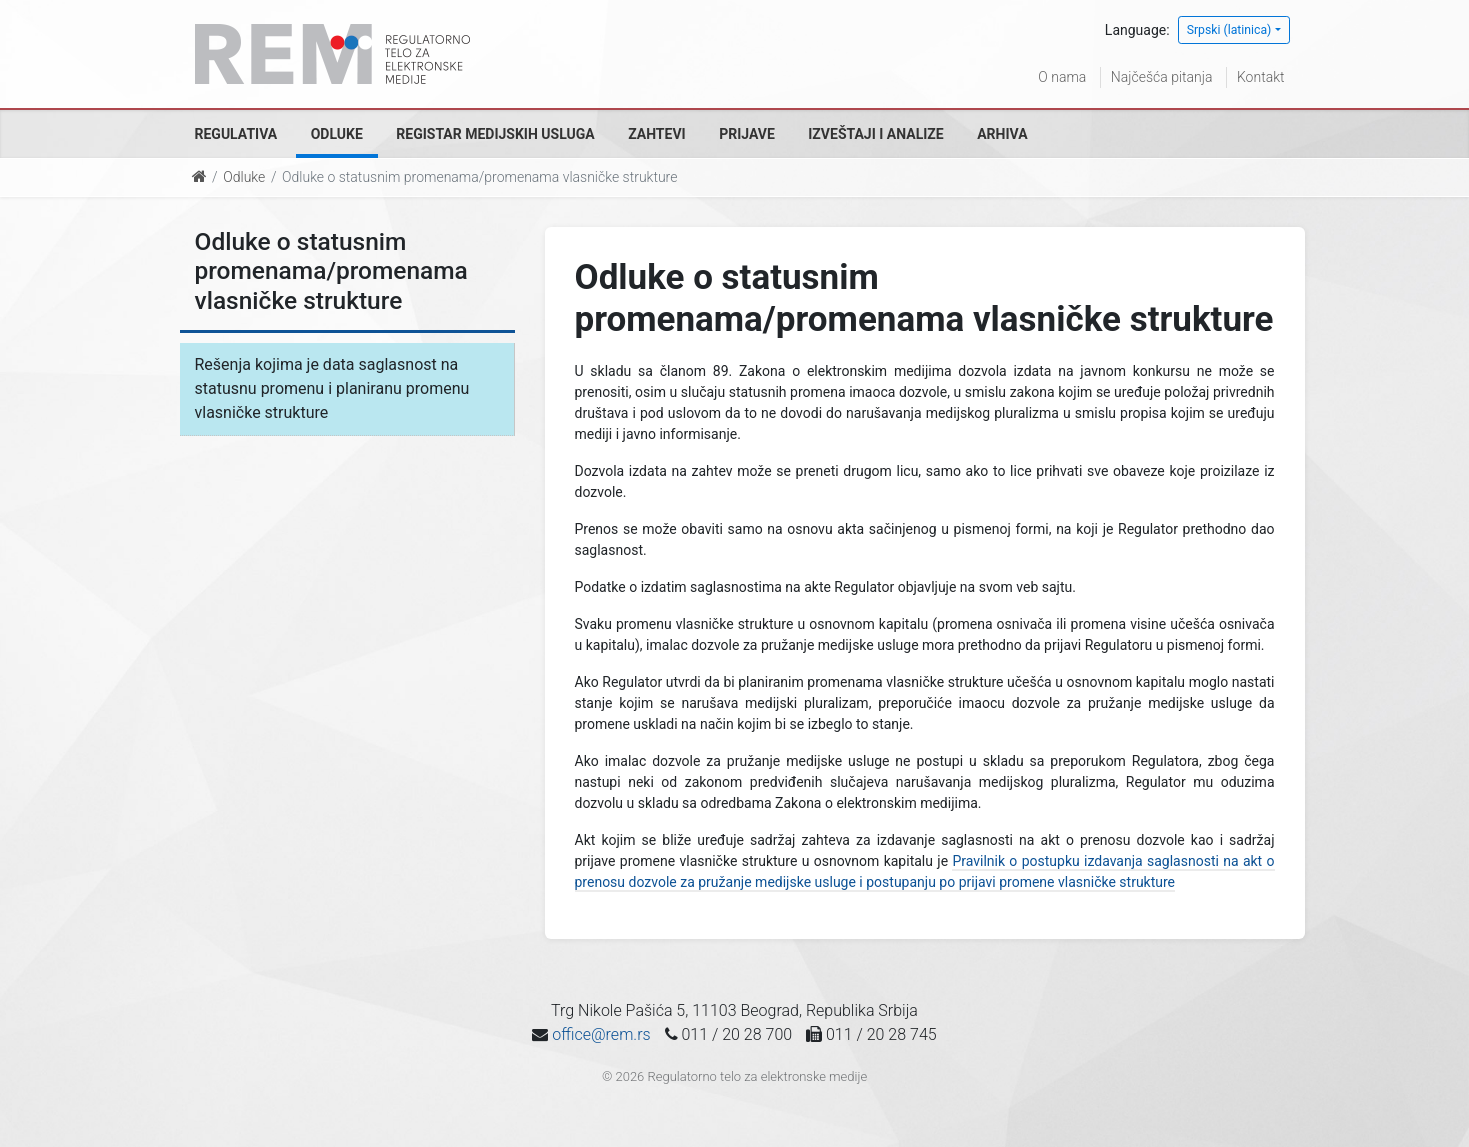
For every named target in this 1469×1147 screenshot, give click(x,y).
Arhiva (1002, 134)
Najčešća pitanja (1162, 77)
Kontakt (1261, 77)
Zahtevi (656, 134)
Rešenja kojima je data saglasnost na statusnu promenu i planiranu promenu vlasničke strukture (332, 388)
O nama (1062, 77)
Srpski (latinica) (1229, 30)
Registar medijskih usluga (495, 134)
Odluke (337, 134)
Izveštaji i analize (875, 134)
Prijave (747, 134)
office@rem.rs (601, 1034)
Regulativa (236, 134)
